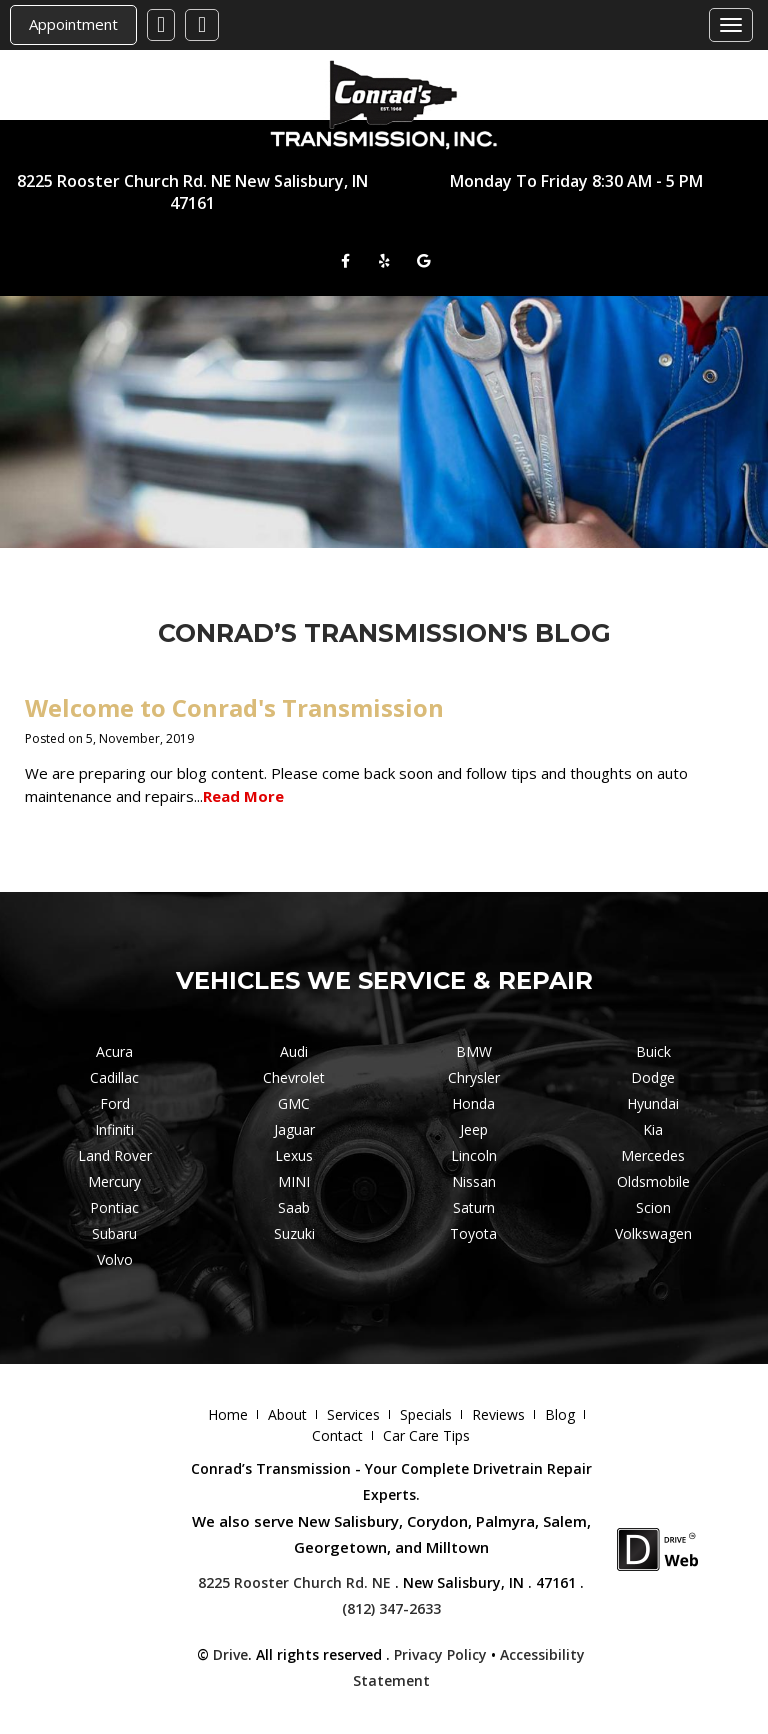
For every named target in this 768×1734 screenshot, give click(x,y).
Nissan (474, 1181)
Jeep (474, 1129)
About (287, 1414)
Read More (243, 796)
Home (228, 1414)
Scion (653, 1207)
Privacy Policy (440, 1654)
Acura (114, 1051)
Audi (294, 1051)
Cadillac (114, 1077)
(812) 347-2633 (391, 1608)
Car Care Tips (426, 1435)
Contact (337, 1435)
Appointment (73, 24)
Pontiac (114, 1207)
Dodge (653, 1077)
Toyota (473, 1233)
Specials (426, 1414)
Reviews (498, 1414)
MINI (294, 1181)
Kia (653, 1129)
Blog (560, 1414)
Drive (230, 1654)
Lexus (294, 1155)
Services (353, 1414)
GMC (294, 1103)
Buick (653, 1051)
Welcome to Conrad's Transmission (234, 707)
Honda (473, 1103)
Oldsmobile (653, 1181)
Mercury (114, 1181)
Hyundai (653, 1103)
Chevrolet (294, 1077)
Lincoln (474, 1155)
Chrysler (474, 1077)
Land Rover (115, 1155)
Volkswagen (653, 1233)
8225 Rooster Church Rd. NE (294, 1582)
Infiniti (114, 1129)
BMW (474, 1051)
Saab (294, 1207)
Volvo (115, 1259)
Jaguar (294, 1129)
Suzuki (294, 1233)
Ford (115, 1103)
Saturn (474, 1207)
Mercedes (653, 1155)
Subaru (114, 1233)
